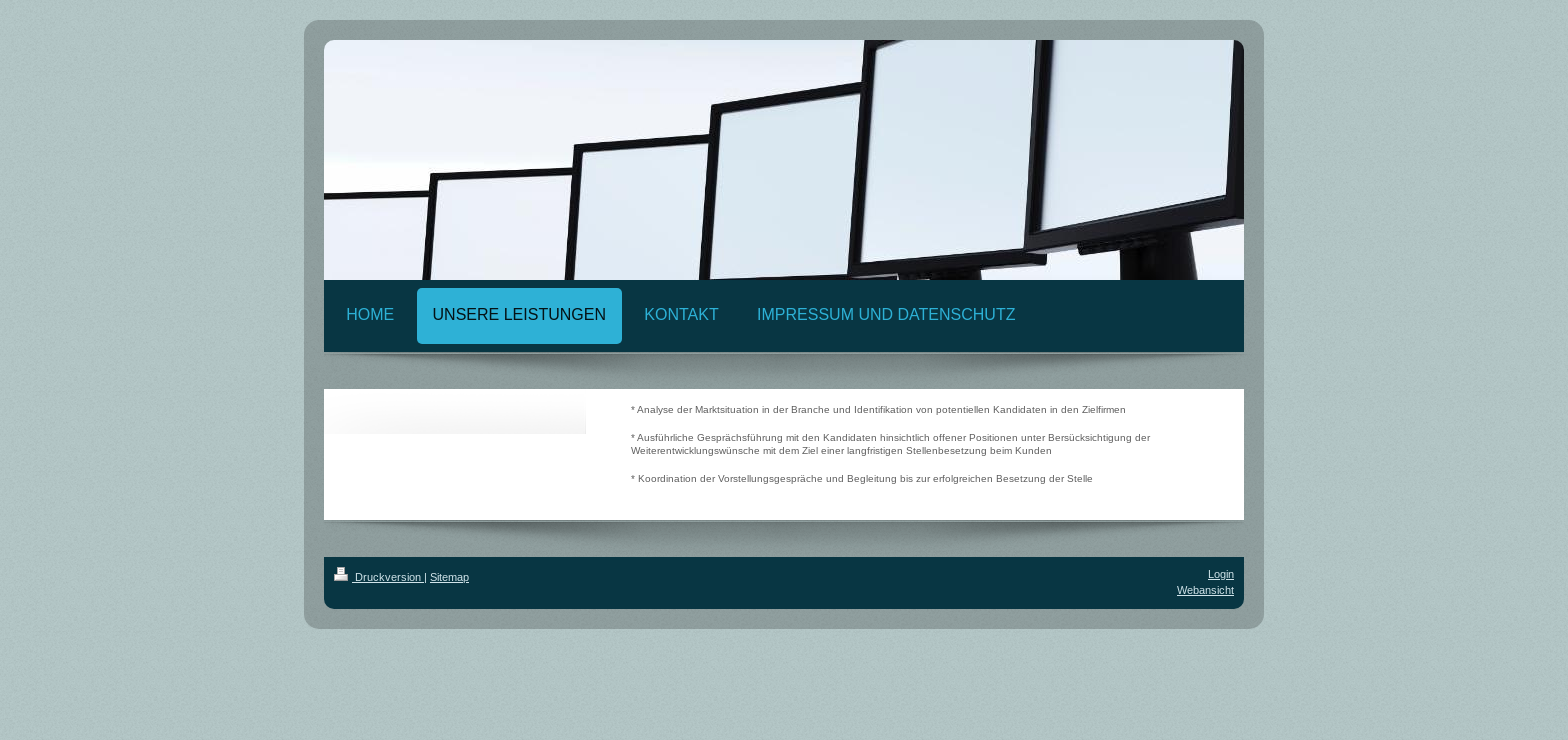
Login (1221, 574)
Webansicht (1205, 590)
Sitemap (449, 577)
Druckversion (379, 577)
